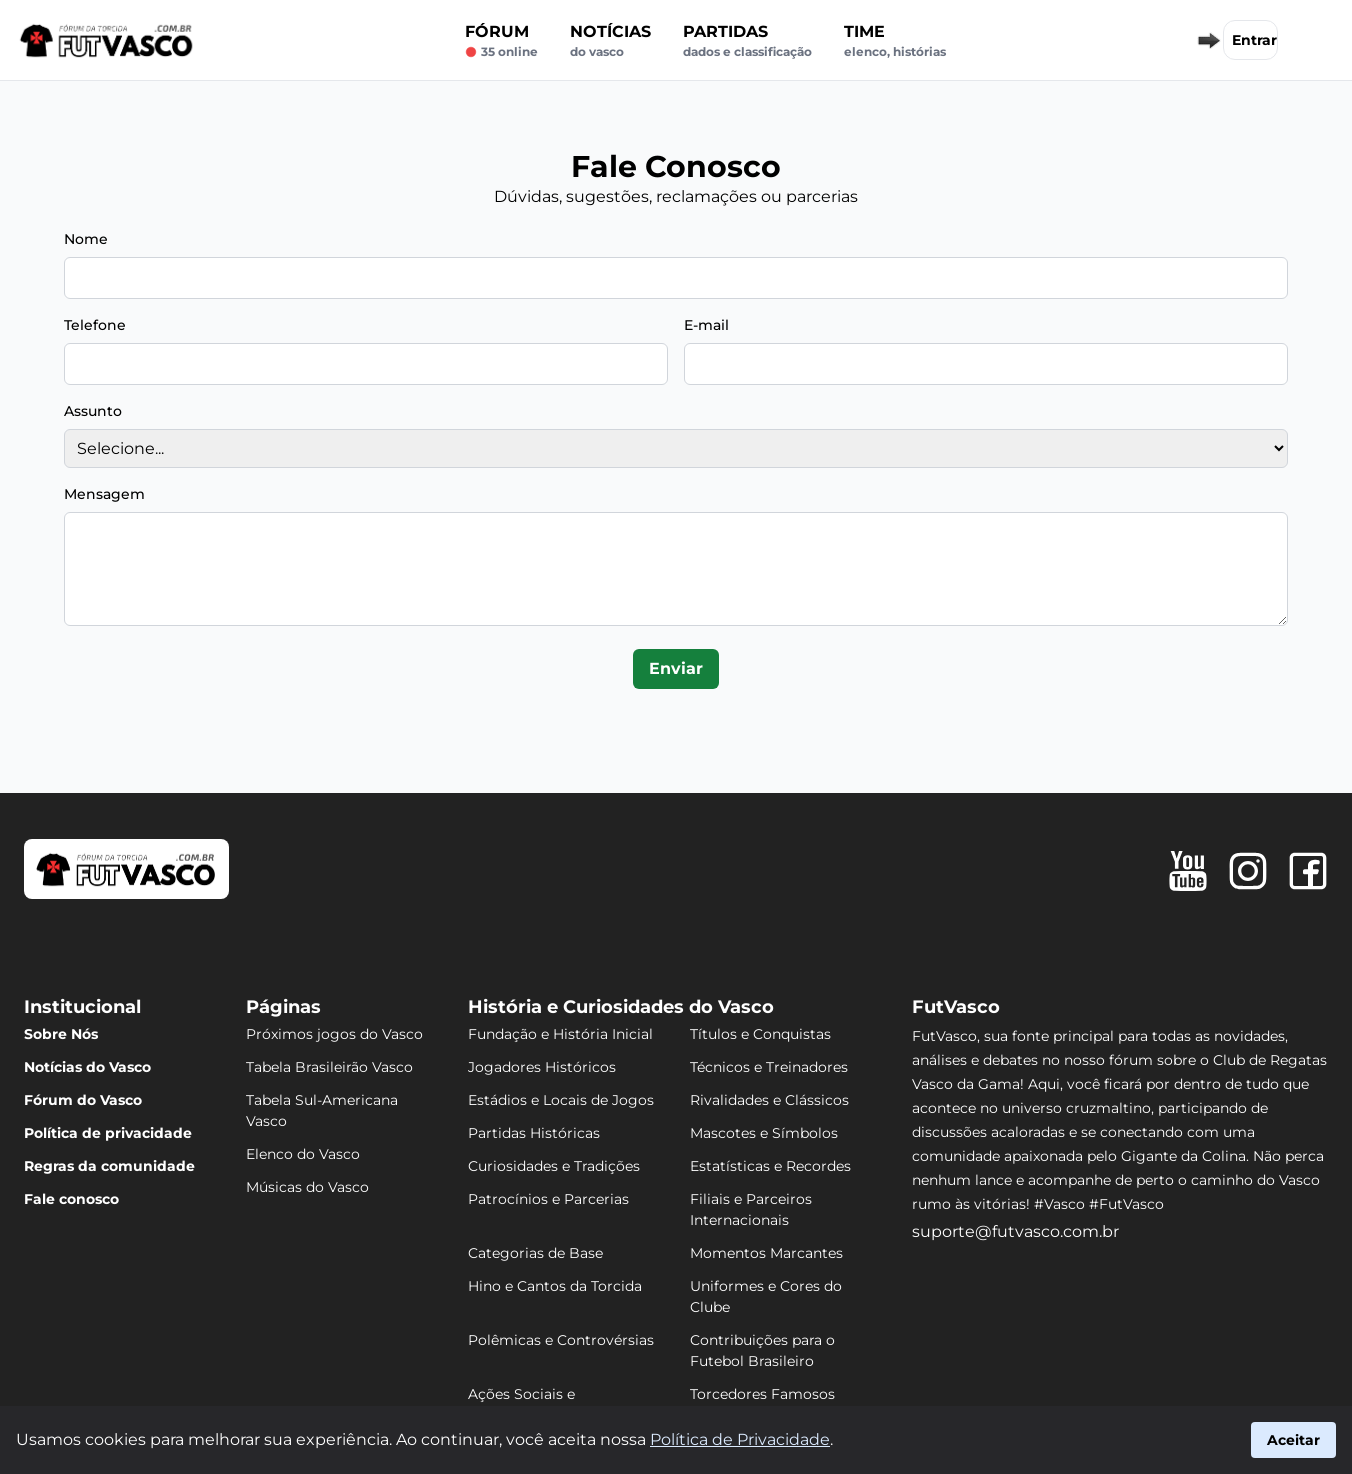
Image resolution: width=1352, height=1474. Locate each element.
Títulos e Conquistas (760, 1034)
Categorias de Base (535, 1253)
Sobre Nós (61, 1034)
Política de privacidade (108, 1133)
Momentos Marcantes (766, 1253)
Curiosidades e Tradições (554, 1166)
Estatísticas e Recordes (770, 1166)
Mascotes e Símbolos (764, 1133)
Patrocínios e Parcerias (548, 1199)
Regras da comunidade (109, 1166)
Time (895, 41)
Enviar (676, 668)
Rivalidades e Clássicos (769, 1100)
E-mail (706, 325)
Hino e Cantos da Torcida (555, 1286)
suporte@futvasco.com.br (1015, 1231)
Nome (86, 239)
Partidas (747, 41)
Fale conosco (71, 1199)
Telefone (95, 325)
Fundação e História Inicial (560, 1034)
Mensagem (104, 494)
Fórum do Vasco (83, 1100)
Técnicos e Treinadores (769, 1067)
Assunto (93, 411)
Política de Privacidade (740, 1439)
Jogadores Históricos (542, 1067)
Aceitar (1293, 1440)
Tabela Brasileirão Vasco (329, 1067)
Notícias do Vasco (87, 1067)
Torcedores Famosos (762, 1394)
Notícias (610, 41)
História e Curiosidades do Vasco (621, 1007)
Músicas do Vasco (307, 1187)
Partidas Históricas (534, 1133)
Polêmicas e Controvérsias (561, 1340)
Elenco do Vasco (303, 1154)
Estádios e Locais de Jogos (561, 1100)
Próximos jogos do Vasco (334, 1034)
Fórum (501, 41)
